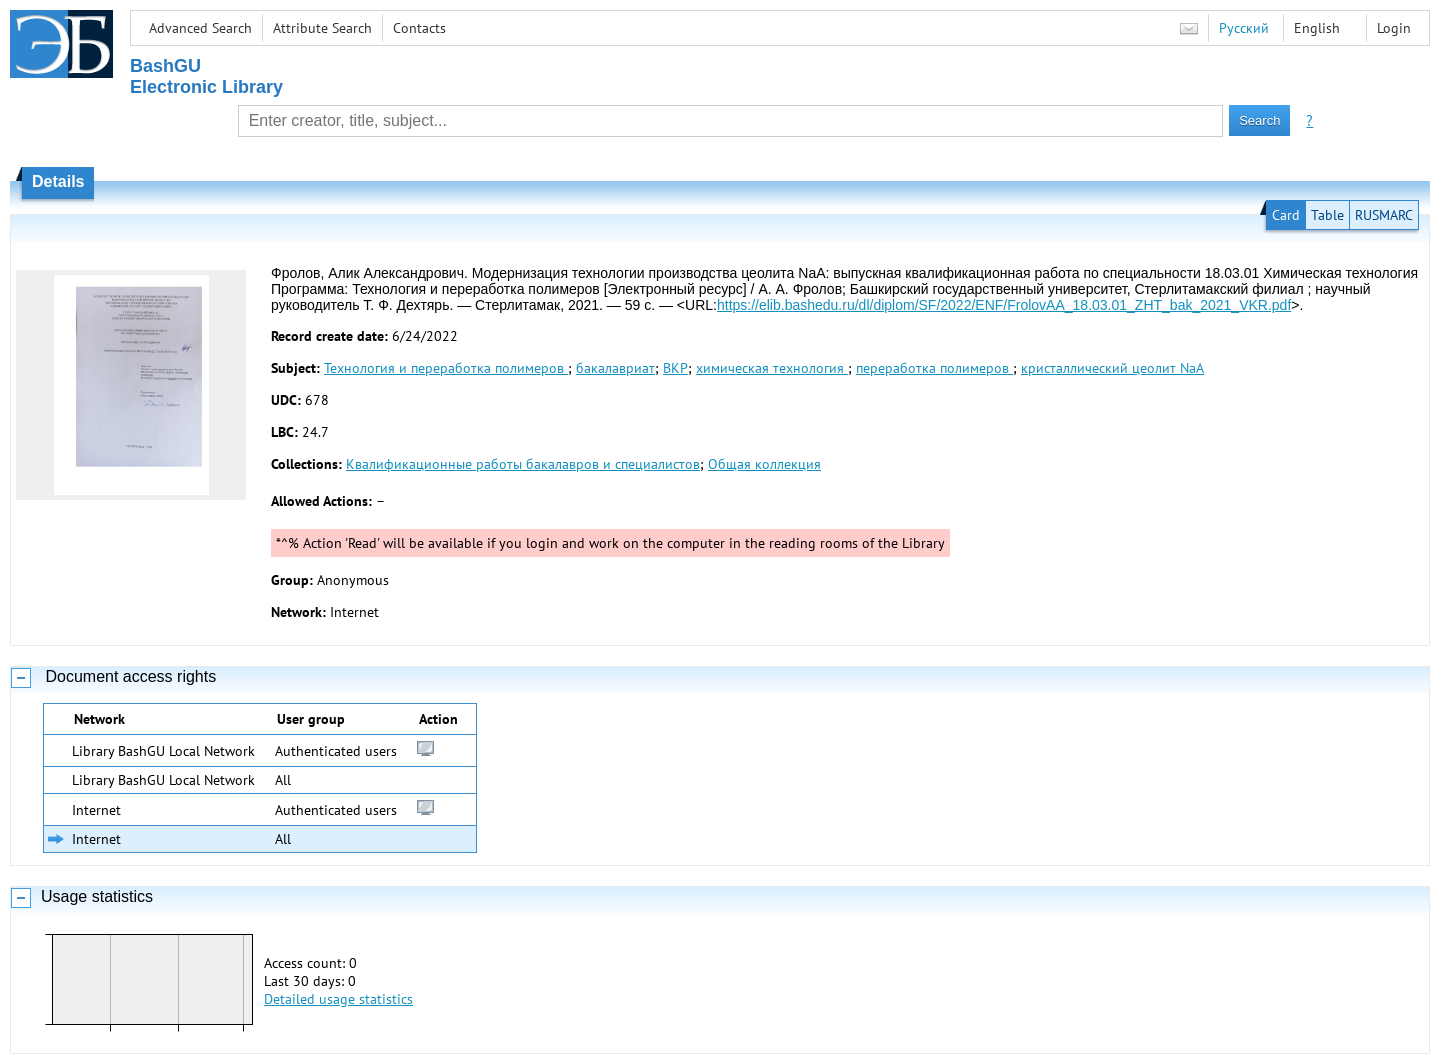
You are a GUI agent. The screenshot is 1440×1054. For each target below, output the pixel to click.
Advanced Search (200, 28)
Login (1394, 28)
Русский (1244, 28)
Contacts (419, 28)
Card (1286, 215)
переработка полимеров (934, 368)
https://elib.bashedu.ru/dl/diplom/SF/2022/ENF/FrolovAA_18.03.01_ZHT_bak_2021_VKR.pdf (1004, 305)
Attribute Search (322, 28)
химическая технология (772, 368)
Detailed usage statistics (338, 999)
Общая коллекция (764, 464)
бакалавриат (615, 368)
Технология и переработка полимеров (446, 368)
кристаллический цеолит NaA (1112, 368)
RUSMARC (1384, 215)
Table (1327, 215)
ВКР (675, 368)
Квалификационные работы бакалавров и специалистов (523, 464)
